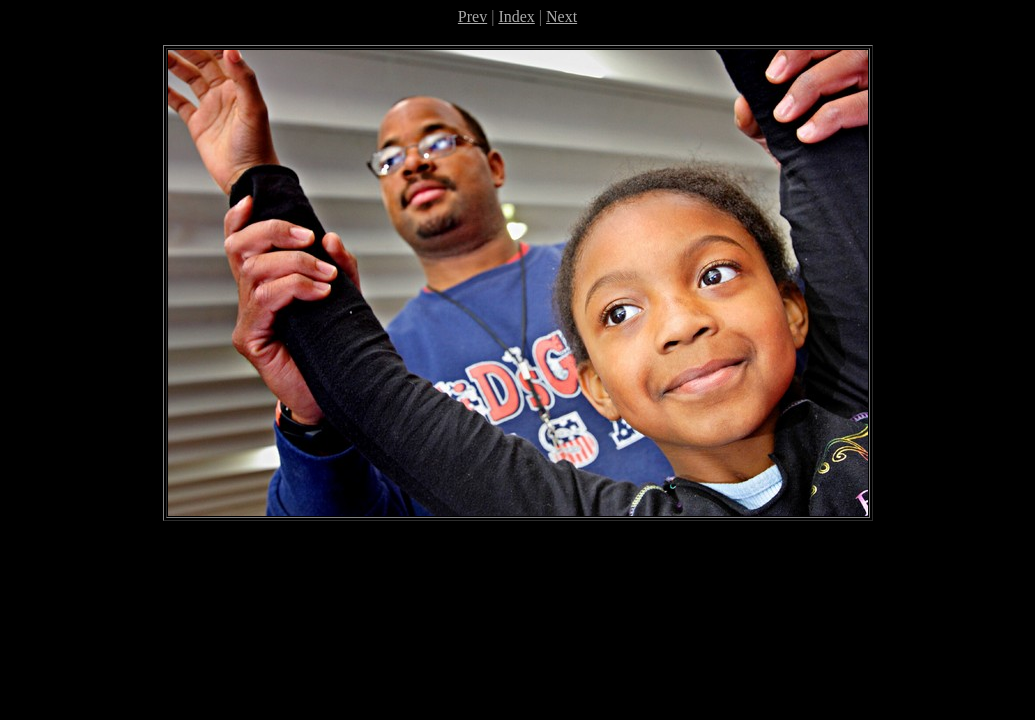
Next (561, 16)
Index (516, 16)
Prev (472, 16)
